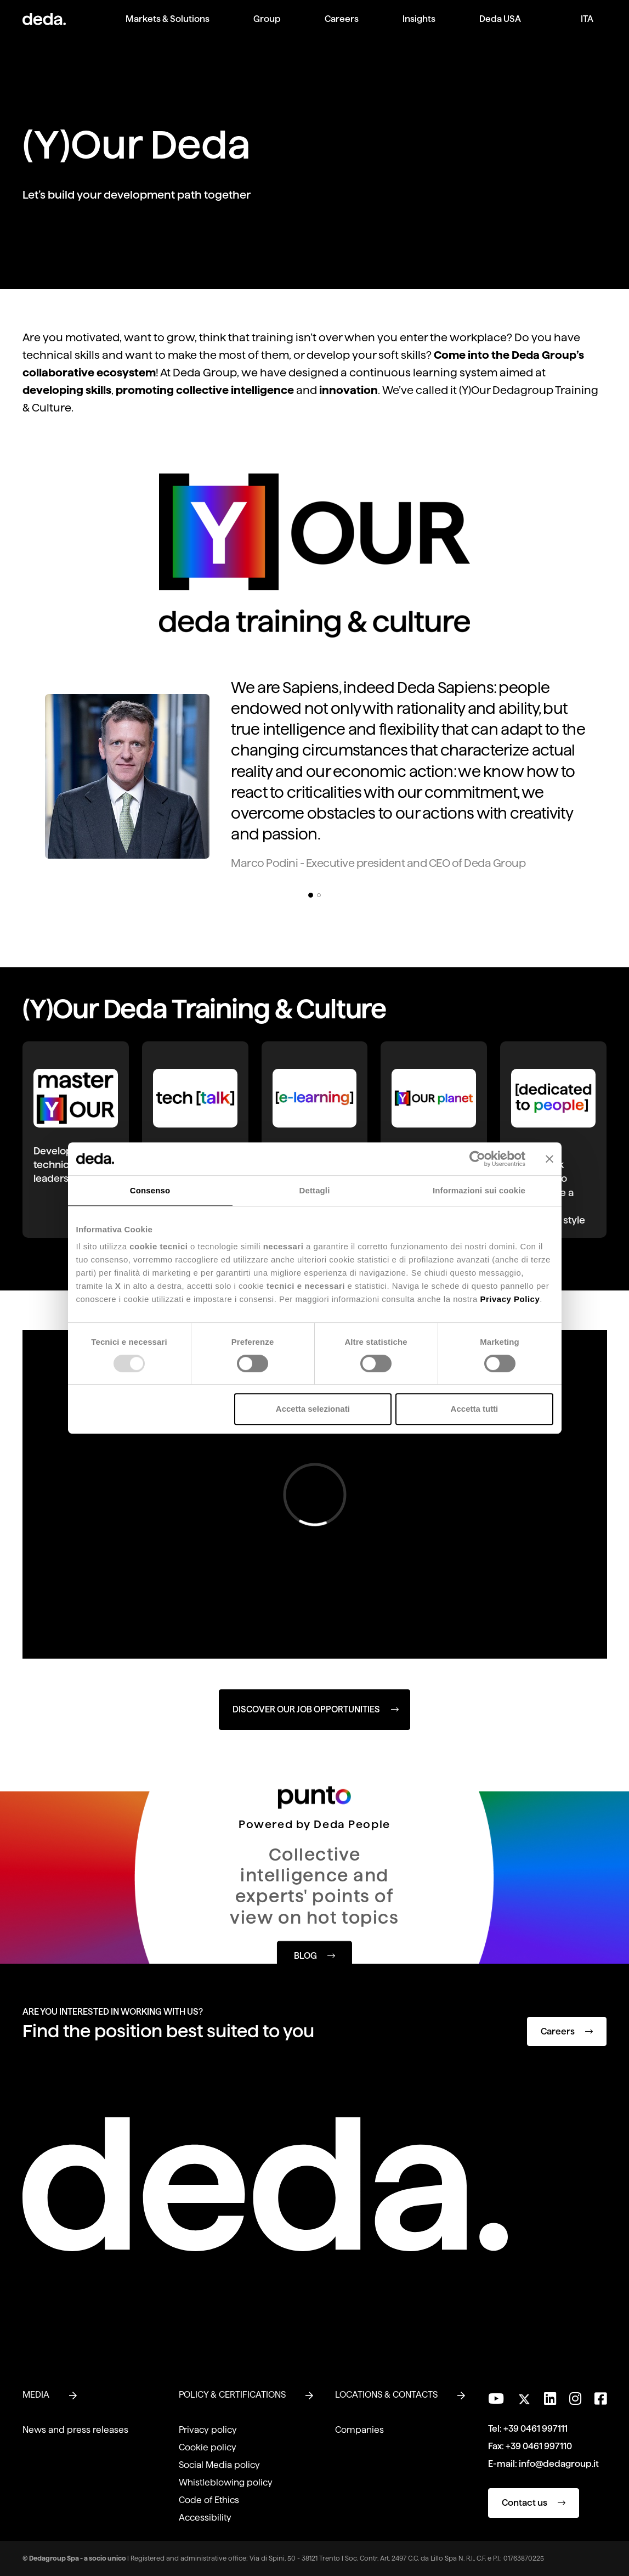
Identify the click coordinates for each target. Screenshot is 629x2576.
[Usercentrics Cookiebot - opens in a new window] (477, 1159)
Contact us (533, 2503)
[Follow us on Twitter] (524, 2396)
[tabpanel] (314, 778)
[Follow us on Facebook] (600, 2398)
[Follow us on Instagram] (575, 2398)
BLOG (314, 1955)
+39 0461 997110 (539, 2446)
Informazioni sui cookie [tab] (479, 1190)
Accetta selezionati (313, 1408)
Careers (567, 2031)
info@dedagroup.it (559, 2463)
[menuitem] (167, 27)
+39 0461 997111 (535, 2428)
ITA (587, 19)
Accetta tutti (474, 1408)
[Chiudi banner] (549, 1159)
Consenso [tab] (150, 1190)
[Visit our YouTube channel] (496, 2398)
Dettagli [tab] (314, 1190)
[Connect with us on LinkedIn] (550, 2398)
